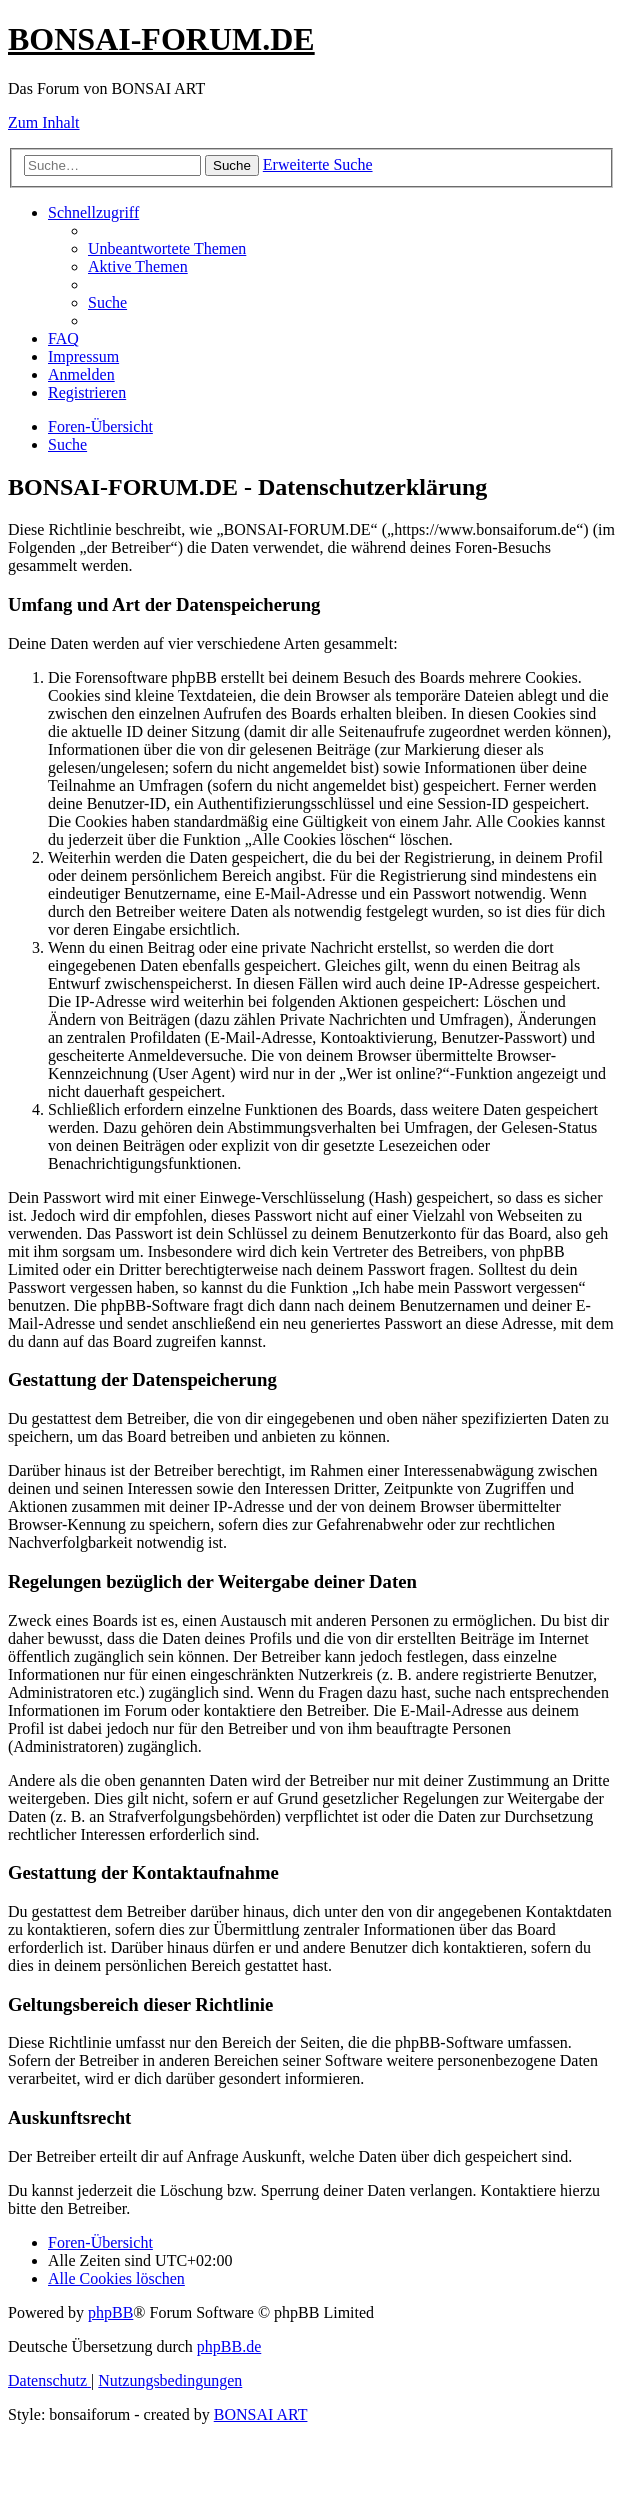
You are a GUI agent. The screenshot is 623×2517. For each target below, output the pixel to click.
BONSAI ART (261, 2414)
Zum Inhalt (44, 122)
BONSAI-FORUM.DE (161, 39)
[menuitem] (167, 248)
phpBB (110, 2312)
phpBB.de (229, 2346)
